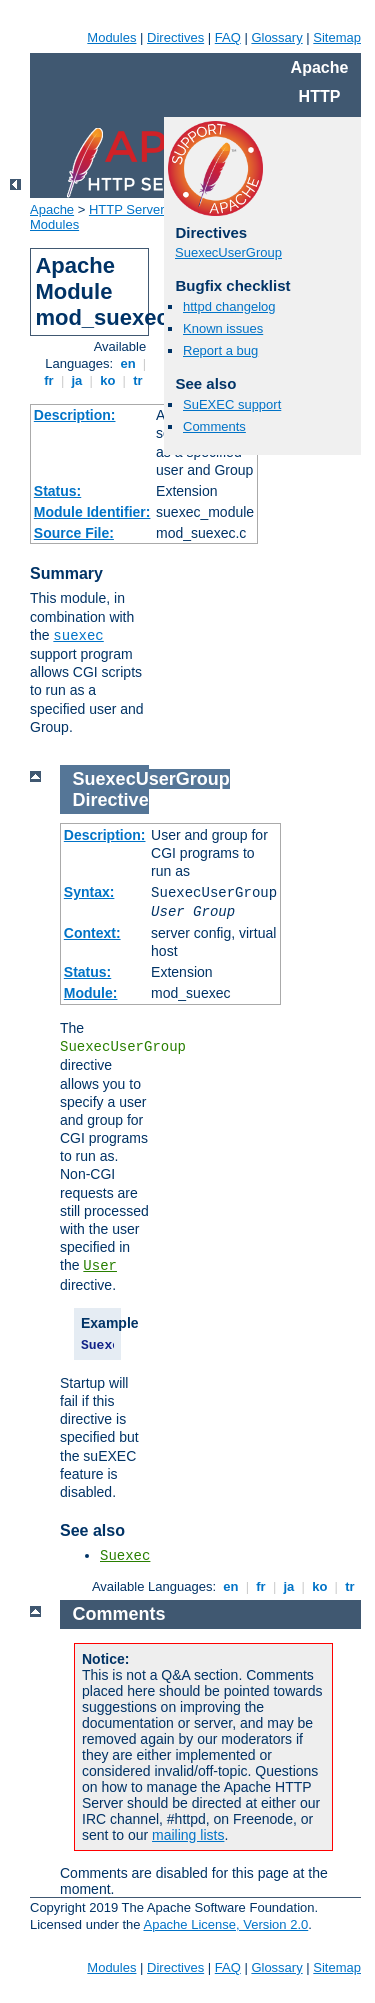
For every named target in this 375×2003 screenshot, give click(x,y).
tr (138, 380)
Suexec (125, 1556)
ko (108, 380)
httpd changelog (229, 306)
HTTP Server (127, 209)
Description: (75, 415)
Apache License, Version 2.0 (225, 1924)
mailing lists (188, 1835)
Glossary (276, 37)
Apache (52, 209)
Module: (91, 993)
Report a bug (220, 350)
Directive (111, 800)
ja (77, 380)
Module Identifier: (92, 512)
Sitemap (337, 37)
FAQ (228, 37)
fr (49, 380)
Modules (111, 37)
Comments (214, 426)
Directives (175, 37)
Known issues (223, 328)
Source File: (74, 533)
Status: (57, 491)
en (128, 363)
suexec (78, 636)
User (100, 1266)
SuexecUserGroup (228, 252)
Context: (92, 933)
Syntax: (89, 892)
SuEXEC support (232, 404)
